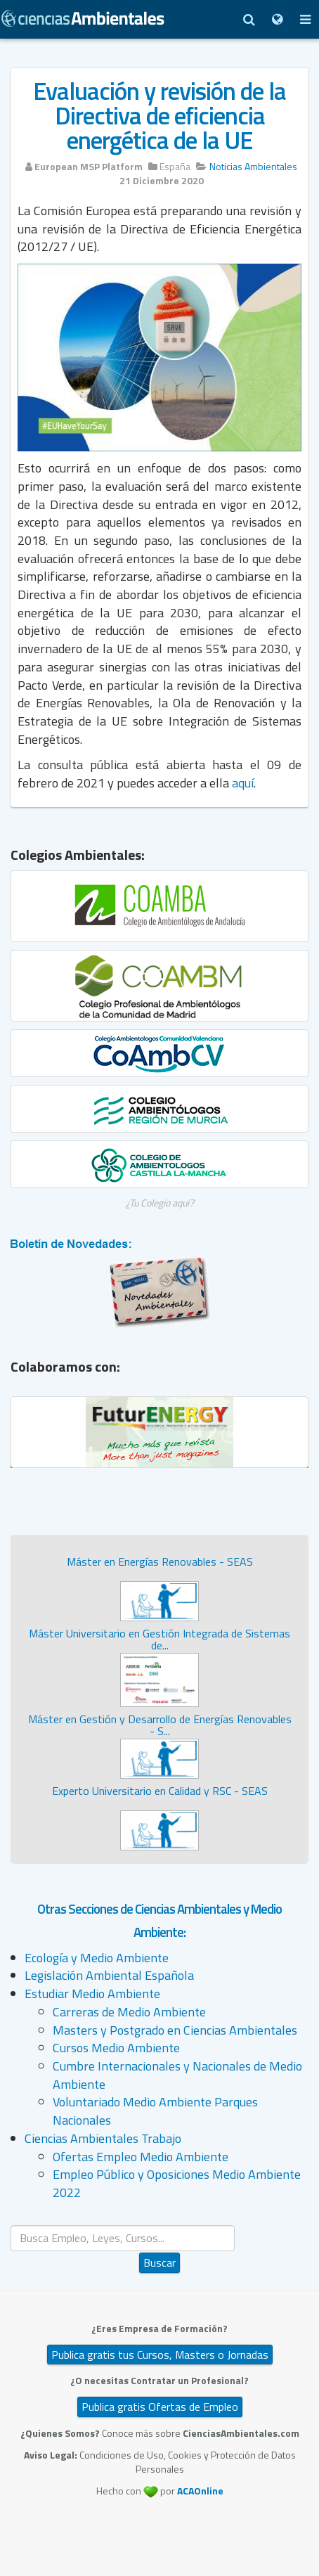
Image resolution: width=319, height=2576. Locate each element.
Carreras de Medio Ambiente (129, 2011)
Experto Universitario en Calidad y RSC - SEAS (160, 1790)
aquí (243, 782)
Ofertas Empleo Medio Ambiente (140, 2156)
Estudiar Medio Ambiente (92, 1993)
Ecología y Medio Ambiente (97, 1957)
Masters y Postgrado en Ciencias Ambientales (175, 2030)
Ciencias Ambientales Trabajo (103, 2138)
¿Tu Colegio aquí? (160, 1202)
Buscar (159, 2262)
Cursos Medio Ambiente (116, 2047)
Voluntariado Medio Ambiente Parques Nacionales (155, 2111)
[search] (123, 2238)
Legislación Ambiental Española (109, 1975)
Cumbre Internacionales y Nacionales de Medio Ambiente (177, 2075)
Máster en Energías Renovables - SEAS (160, 1561)
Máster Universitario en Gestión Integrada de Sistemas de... (159, 1639)
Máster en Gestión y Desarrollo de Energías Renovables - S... (160, 1725)
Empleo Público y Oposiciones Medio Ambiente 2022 (177, 2183)
